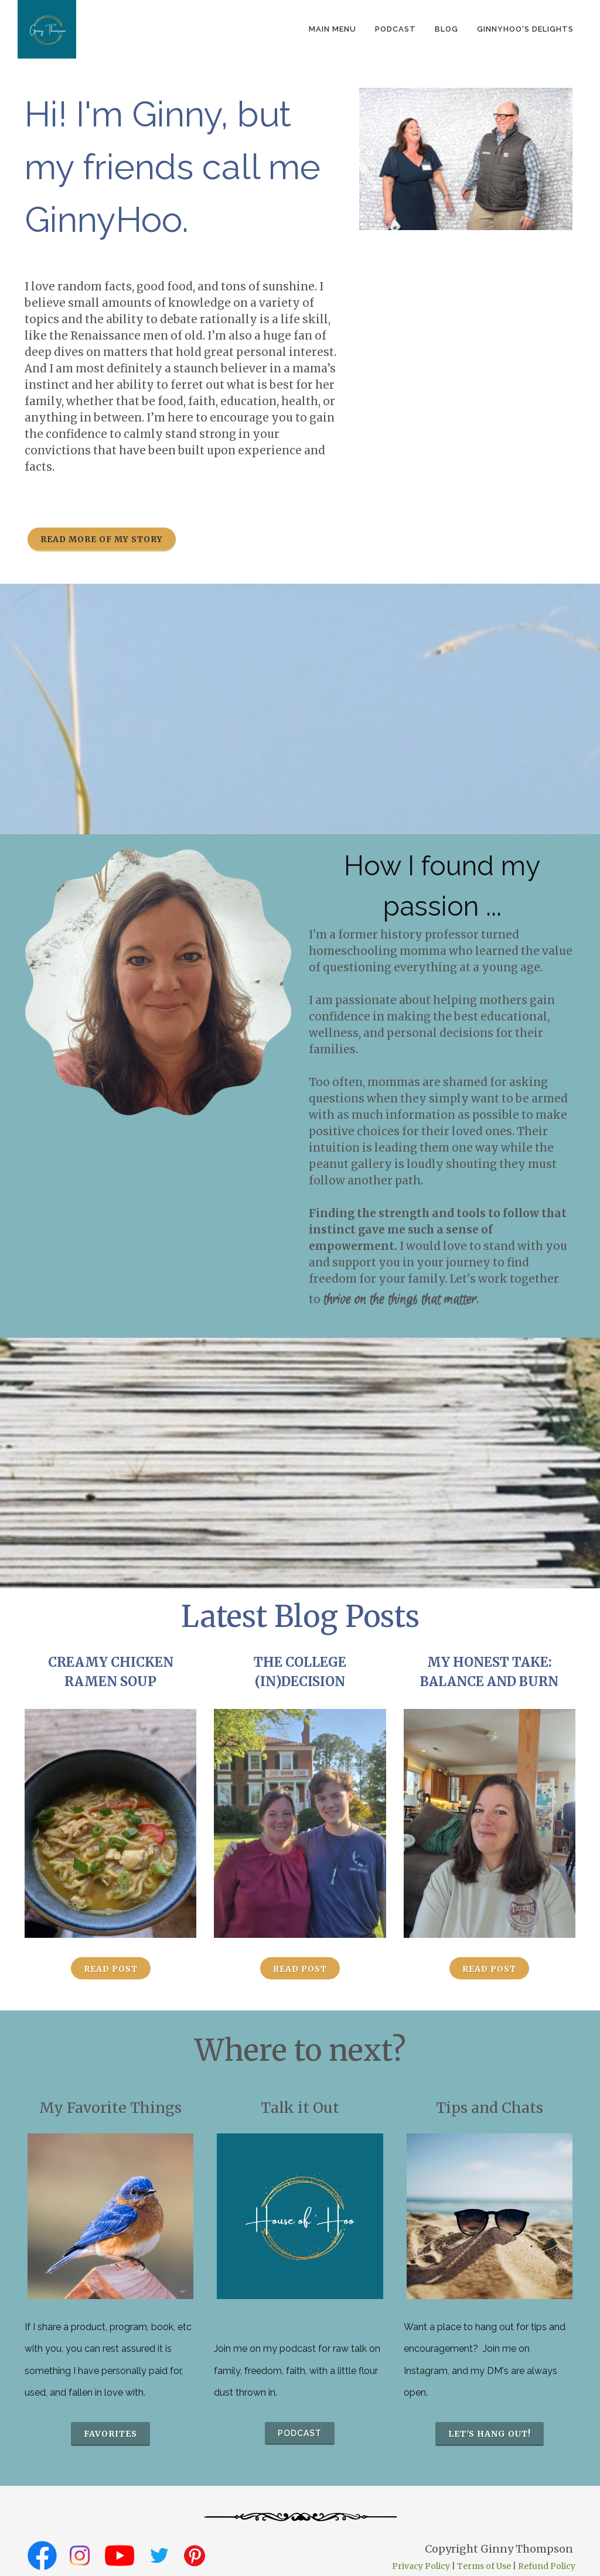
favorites (110, 2433)
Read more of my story (101, 539)
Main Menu (332, 29)
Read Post (111, 1969)
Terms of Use (484, 2566)
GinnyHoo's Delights (525, 29)
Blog (446, 29)
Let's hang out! (489, 2433)
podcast (395, 29)
